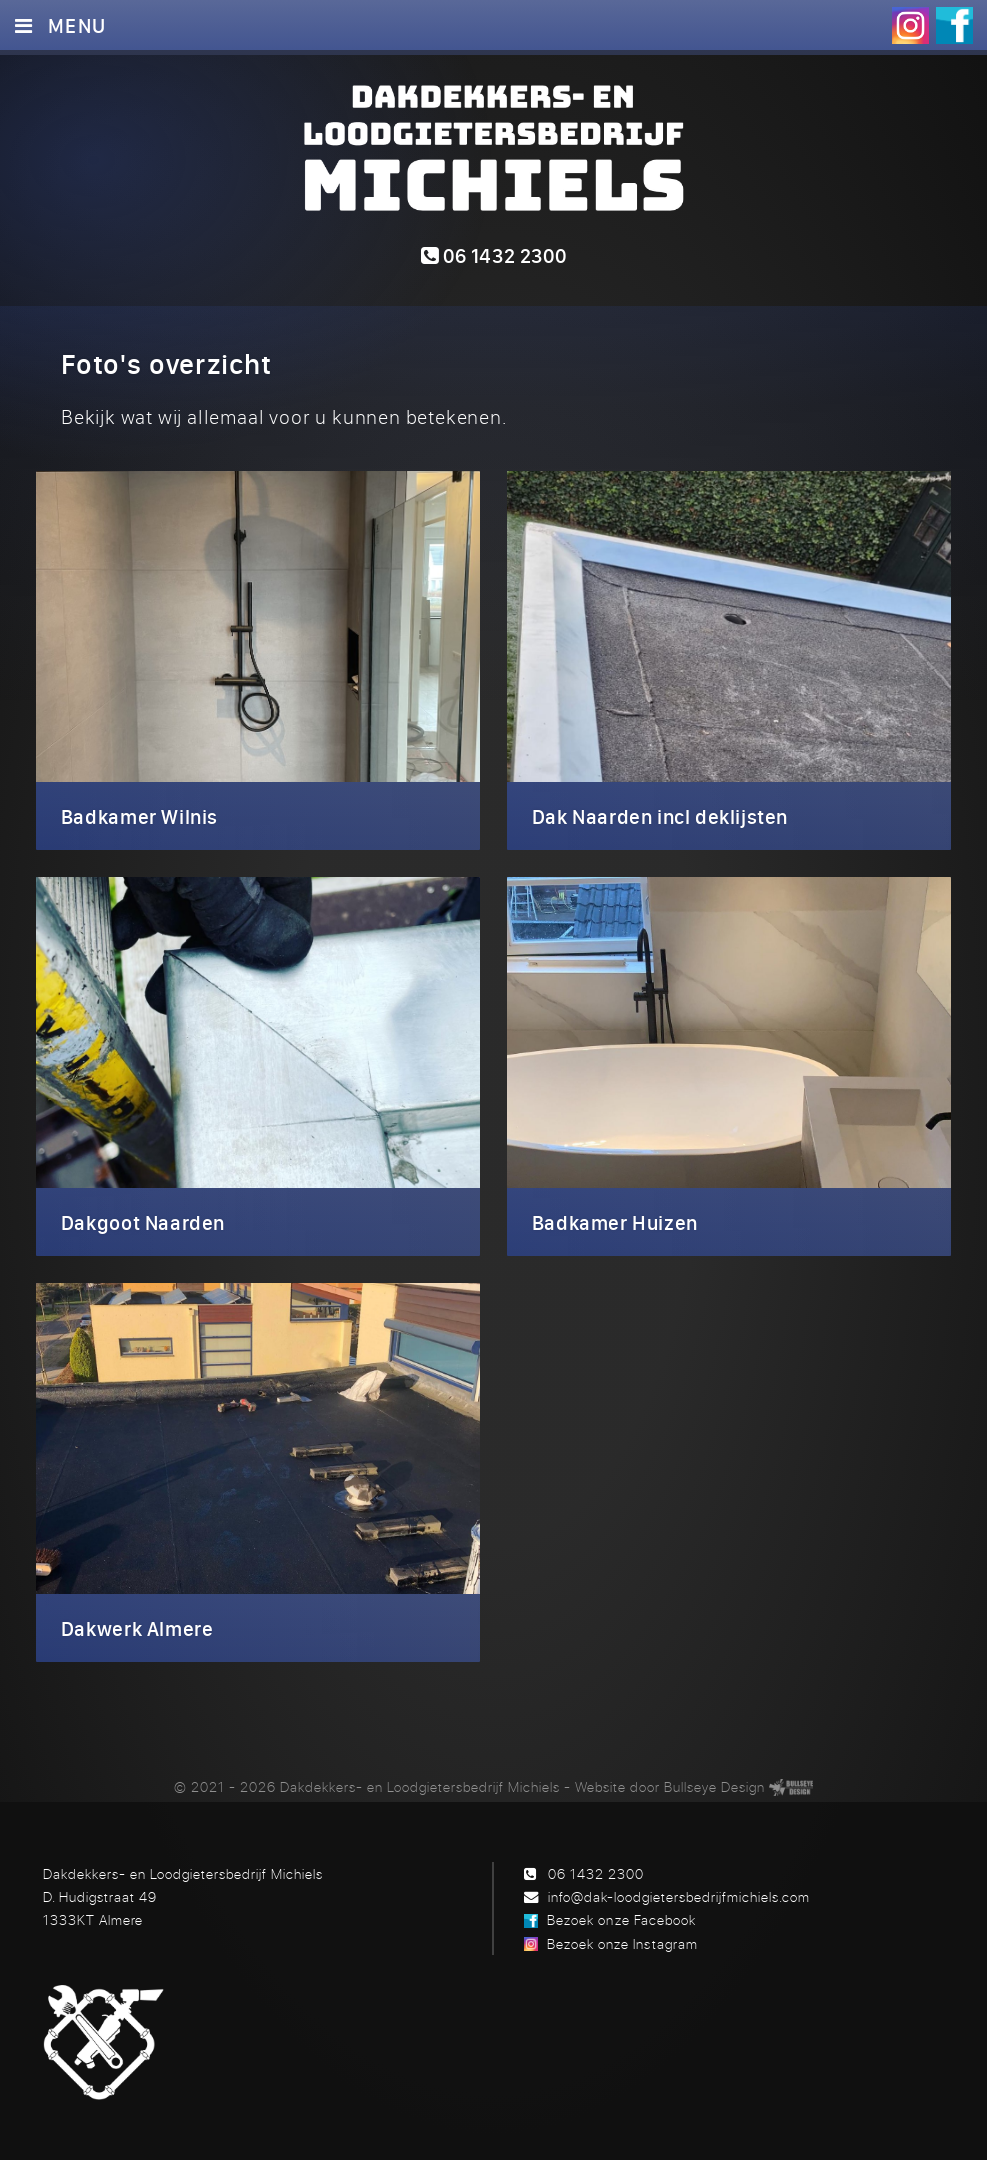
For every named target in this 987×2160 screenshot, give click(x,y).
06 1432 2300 (494, 255)
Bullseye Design (714, 1786)
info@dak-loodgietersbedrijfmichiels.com (679, 1896)
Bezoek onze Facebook (621, 1919)
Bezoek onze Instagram (622, 1943)
